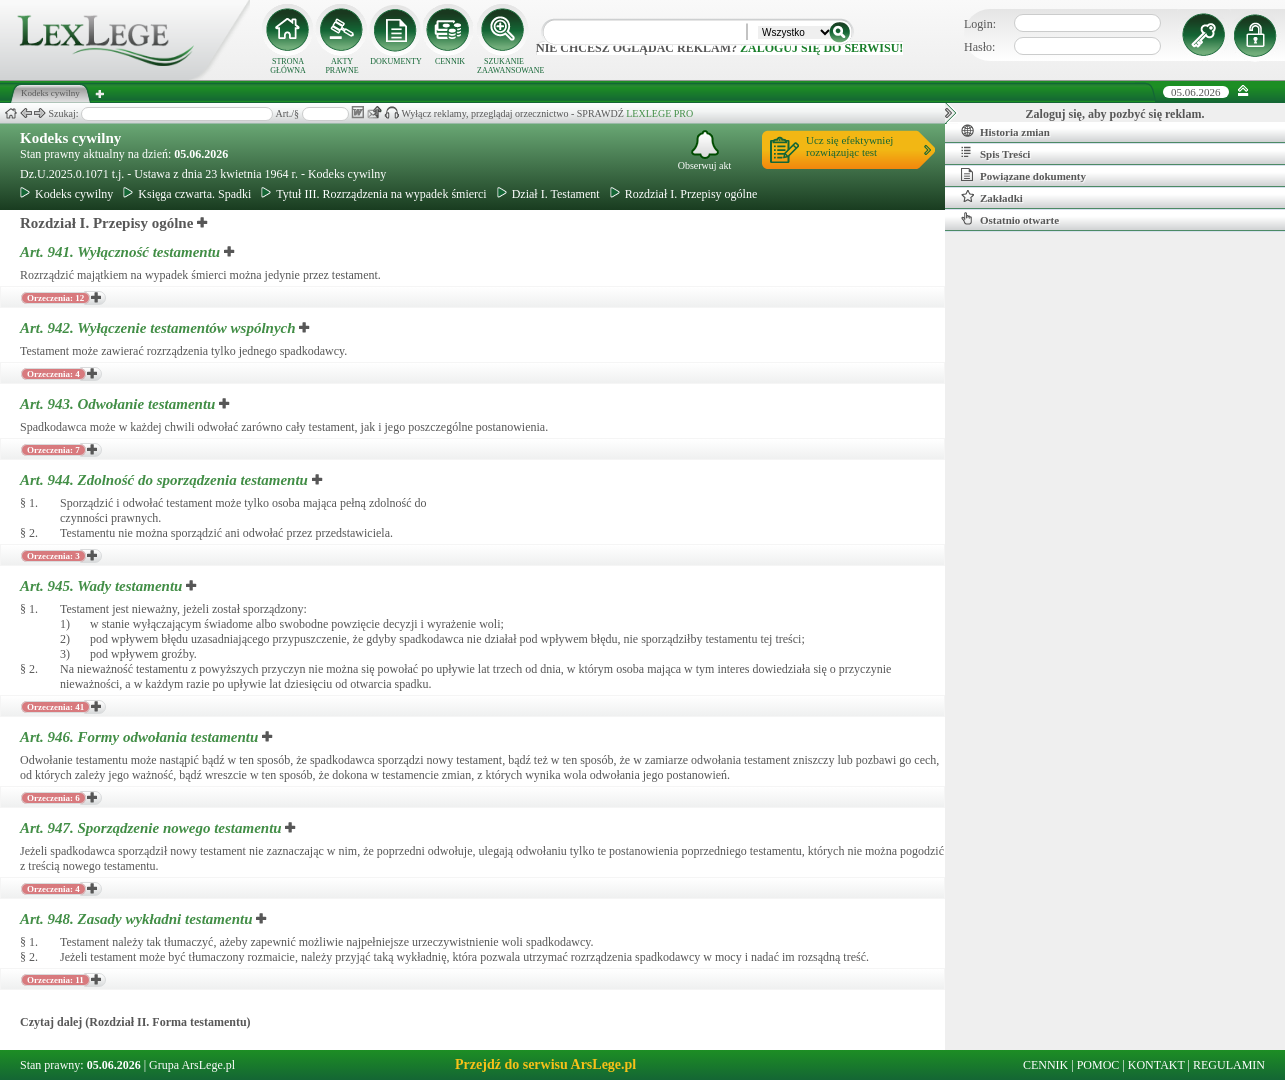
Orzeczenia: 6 (53, 798)
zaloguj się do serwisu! (821, 48)
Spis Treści (995, 153)
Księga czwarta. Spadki (187, 194)
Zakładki (992, 197)
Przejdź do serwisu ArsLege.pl (545, 1064)
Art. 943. (119, 404)
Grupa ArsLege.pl (192, 1065)
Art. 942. (159, 328)
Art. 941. (122, 252)
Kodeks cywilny (70, 138)
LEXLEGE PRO (659, 113)
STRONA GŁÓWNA (288, 66)
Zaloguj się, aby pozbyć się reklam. (1115, 114)
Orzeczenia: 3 (53, 556)
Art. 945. (103, 586)
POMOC (1098, 1065)
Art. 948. (138, 919)
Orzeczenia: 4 (53, 374)
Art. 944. (166, 480)
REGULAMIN (1229, 1065)
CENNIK (450, 61)
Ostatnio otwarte (1010, 219)
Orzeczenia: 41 (55, 707)
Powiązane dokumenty (1023, 175)
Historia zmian (1005, 131)
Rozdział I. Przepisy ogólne (684, 194)
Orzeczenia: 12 (55, 298)
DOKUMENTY (396, 61)
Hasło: (979, 47)
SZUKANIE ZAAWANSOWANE (504, 66)
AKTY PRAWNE (341, 66)
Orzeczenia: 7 (53, 450)
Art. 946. (141, 737)
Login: (980, 24)
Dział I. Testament (548, 194)
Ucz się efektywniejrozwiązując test (849, 146)
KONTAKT (1156, 1065)
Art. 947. (152, 828)
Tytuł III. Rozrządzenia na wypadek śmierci (373, 194)
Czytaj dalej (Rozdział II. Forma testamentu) (135, 1022)
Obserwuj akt (705, 150)
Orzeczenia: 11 (55, 980)
